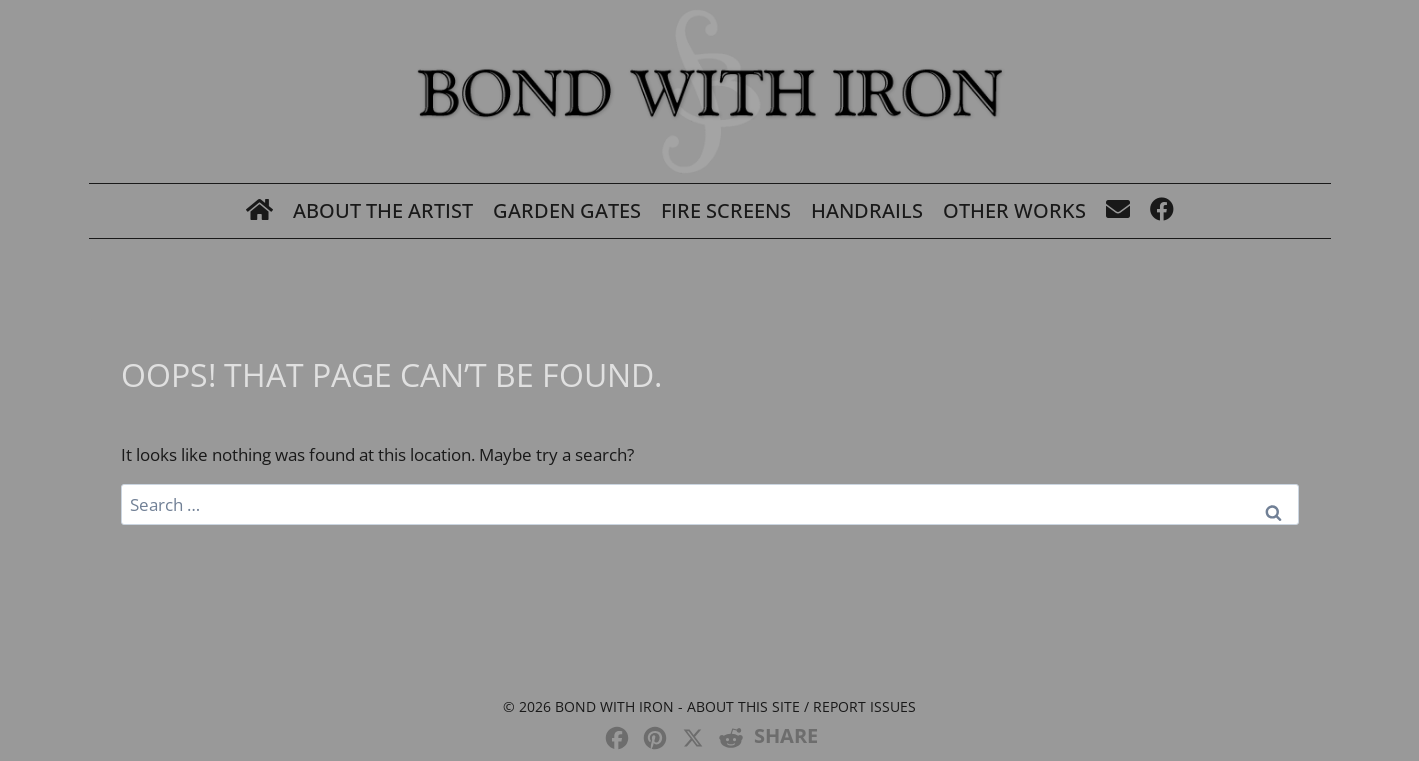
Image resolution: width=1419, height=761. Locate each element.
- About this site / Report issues (795, 706)
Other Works (1014, 210)
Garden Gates (567, 210)
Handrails (867, 210)
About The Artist (383, 210)
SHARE (786, 736)
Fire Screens (726, 210)
